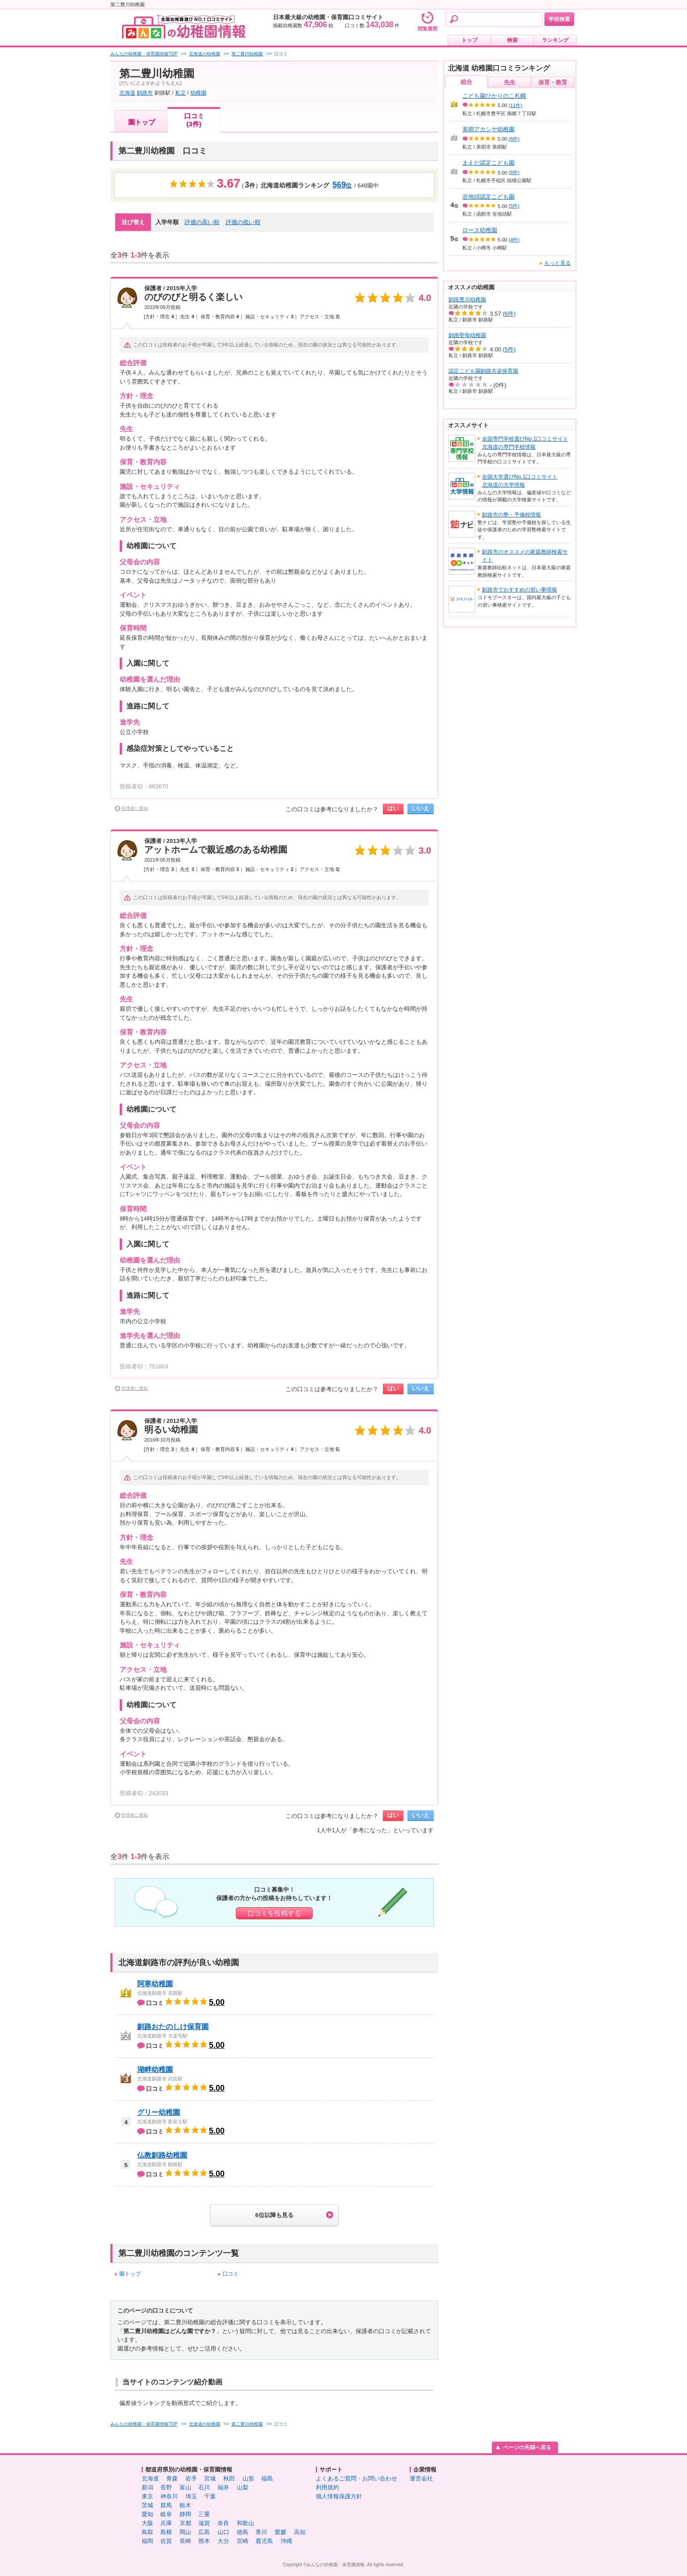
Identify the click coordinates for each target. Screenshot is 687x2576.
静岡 (185, 2514)
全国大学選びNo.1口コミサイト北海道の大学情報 (519, 481)
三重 (204, 2514)
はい (393, 808)
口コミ (230, 2274)
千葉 (210, 2496)
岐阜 (166, 2514)
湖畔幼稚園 (155, 2069)
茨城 (147, 2505)
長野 (166, 2487)
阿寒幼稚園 (155, 1984)
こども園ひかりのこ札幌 (494, 95)
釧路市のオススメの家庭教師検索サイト (525, 556)
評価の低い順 (243, 222)
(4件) (514, 239)
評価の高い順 (201, 222)
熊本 (204, 2541)
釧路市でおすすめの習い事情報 (519, 590)
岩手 (191, 2478)
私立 (180, 93)
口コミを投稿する (274, 1913)
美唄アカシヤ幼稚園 (488, 129)
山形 (248, 2478)
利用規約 (327, 2487)
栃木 (185, 2505)
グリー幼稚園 (158, 2112)
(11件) (516, 105)
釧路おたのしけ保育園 (173, 2026)
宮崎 (242, 2541)
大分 (223, 2541)
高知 (300, 2532)
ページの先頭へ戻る (527, 2447)
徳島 (242, 2532)
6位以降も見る (274, 2215)
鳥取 (147, 2532)
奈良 (223, 2523)
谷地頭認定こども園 (488, 196)
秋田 (229, 2478)
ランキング (555, 40)
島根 (166, 2532)
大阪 (147, 2523)
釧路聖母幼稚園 (467, 335)
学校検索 (559, 19)
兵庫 (166, 2523)
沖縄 (286, 2541)
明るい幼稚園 (171, 1429)
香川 (261, 2532)
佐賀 (166, 2541)
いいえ (420, 808)
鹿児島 (264, 2541)
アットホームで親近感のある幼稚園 (215, 849)
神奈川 (169, 2496)
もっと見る (557, 263)
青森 (172, 2478)
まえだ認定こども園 (488, 162)
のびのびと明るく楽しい (193, 297)
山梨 (242, 2487)
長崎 (185, 2541)
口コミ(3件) (194, 120)
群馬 (166, 2505)
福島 (267, 2478)
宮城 (210, 2478)
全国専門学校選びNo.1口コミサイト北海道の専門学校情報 (525, 443)
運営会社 (421, 2478)
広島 (204, 2532)
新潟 (147, 2487)
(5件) (514, 205)
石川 (204, 2487)
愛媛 (280, 2532)
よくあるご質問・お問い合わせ (356, 2478)
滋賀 (204, 2523)
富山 (185, 2487)
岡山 (185, 2532)
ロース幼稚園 (479, 230)
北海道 (127, 93)
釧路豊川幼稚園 (467, 299)
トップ (469, 40)
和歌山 (245, 2523)
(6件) (514, 139)
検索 (512, 40)
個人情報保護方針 (339, 2496)
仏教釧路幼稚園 (162, 2155)
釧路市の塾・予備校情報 (511, 515)
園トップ (141, 122)
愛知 (147, 2514)
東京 (147, 2496)
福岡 (147, 2541)
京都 (185, 2523)
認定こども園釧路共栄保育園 (483, 371)
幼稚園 (198, 93)
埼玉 (191, 2496)
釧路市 (145, 93)
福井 (223, 2487)
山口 (223, 2532)
